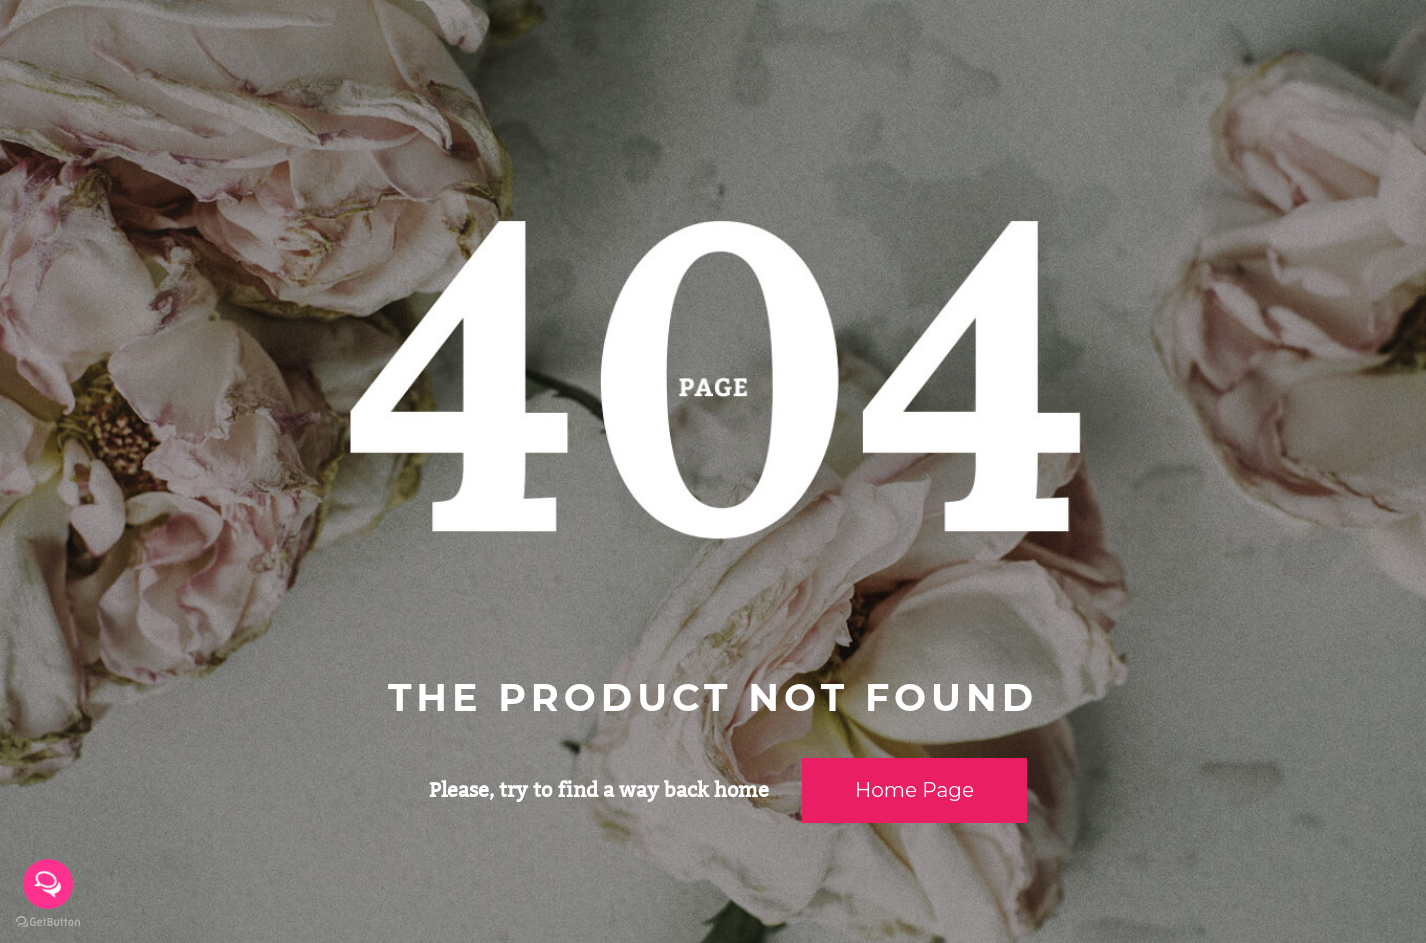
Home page (914, 790)
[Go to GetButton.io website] (48, 922)
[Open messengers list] (48, 884)
